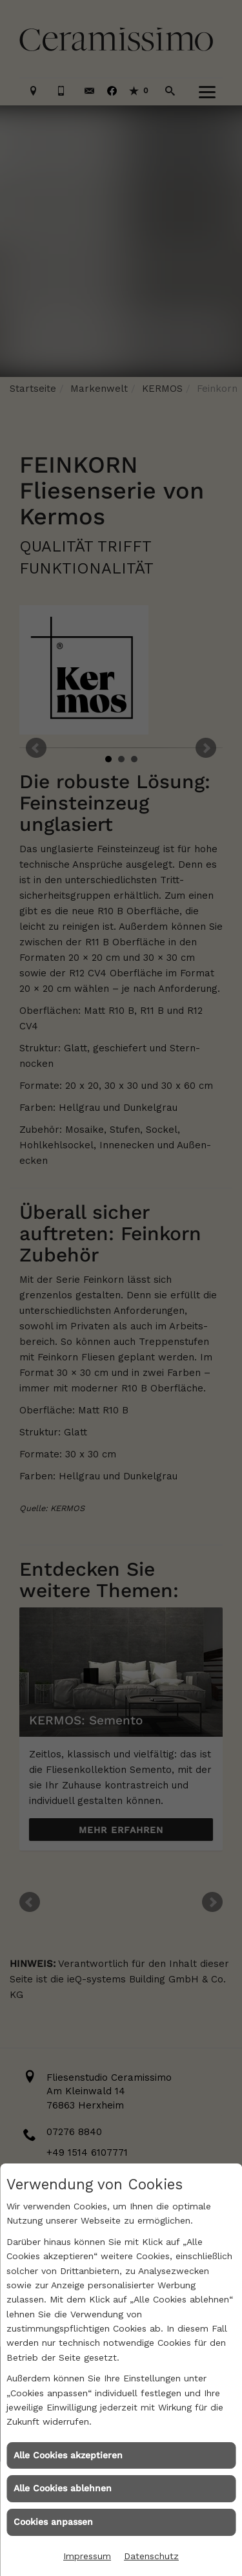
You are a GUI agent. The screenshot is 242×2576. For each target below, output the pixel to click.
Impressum (87, 2556)
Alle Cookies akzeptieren (68, 2455)
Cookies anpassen (53, 2522)
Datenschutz (151, 2556)
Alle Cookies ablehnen (63, 2488)
